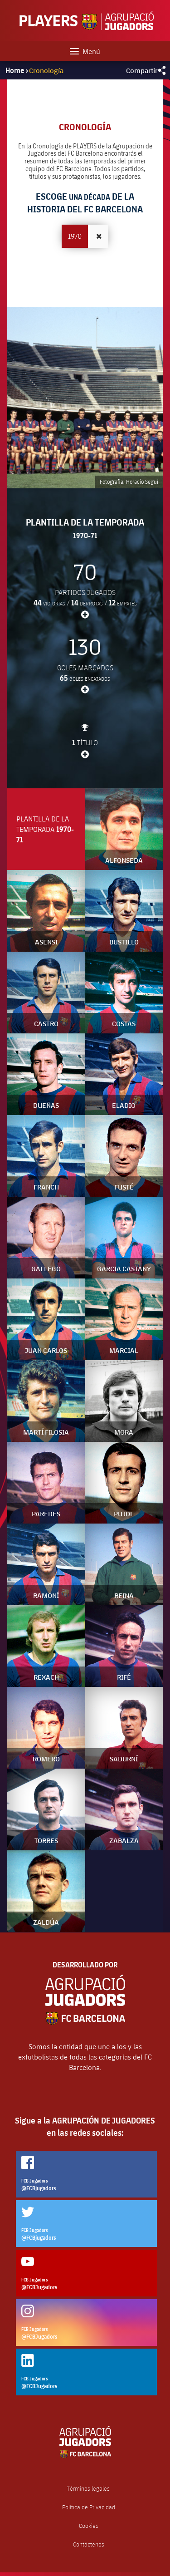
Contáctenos (88, 2544)
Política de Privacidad (88, 2507)
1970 (75, 235)
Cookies (88, 2525)
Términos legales (88, 2488)
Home (14, 70)
